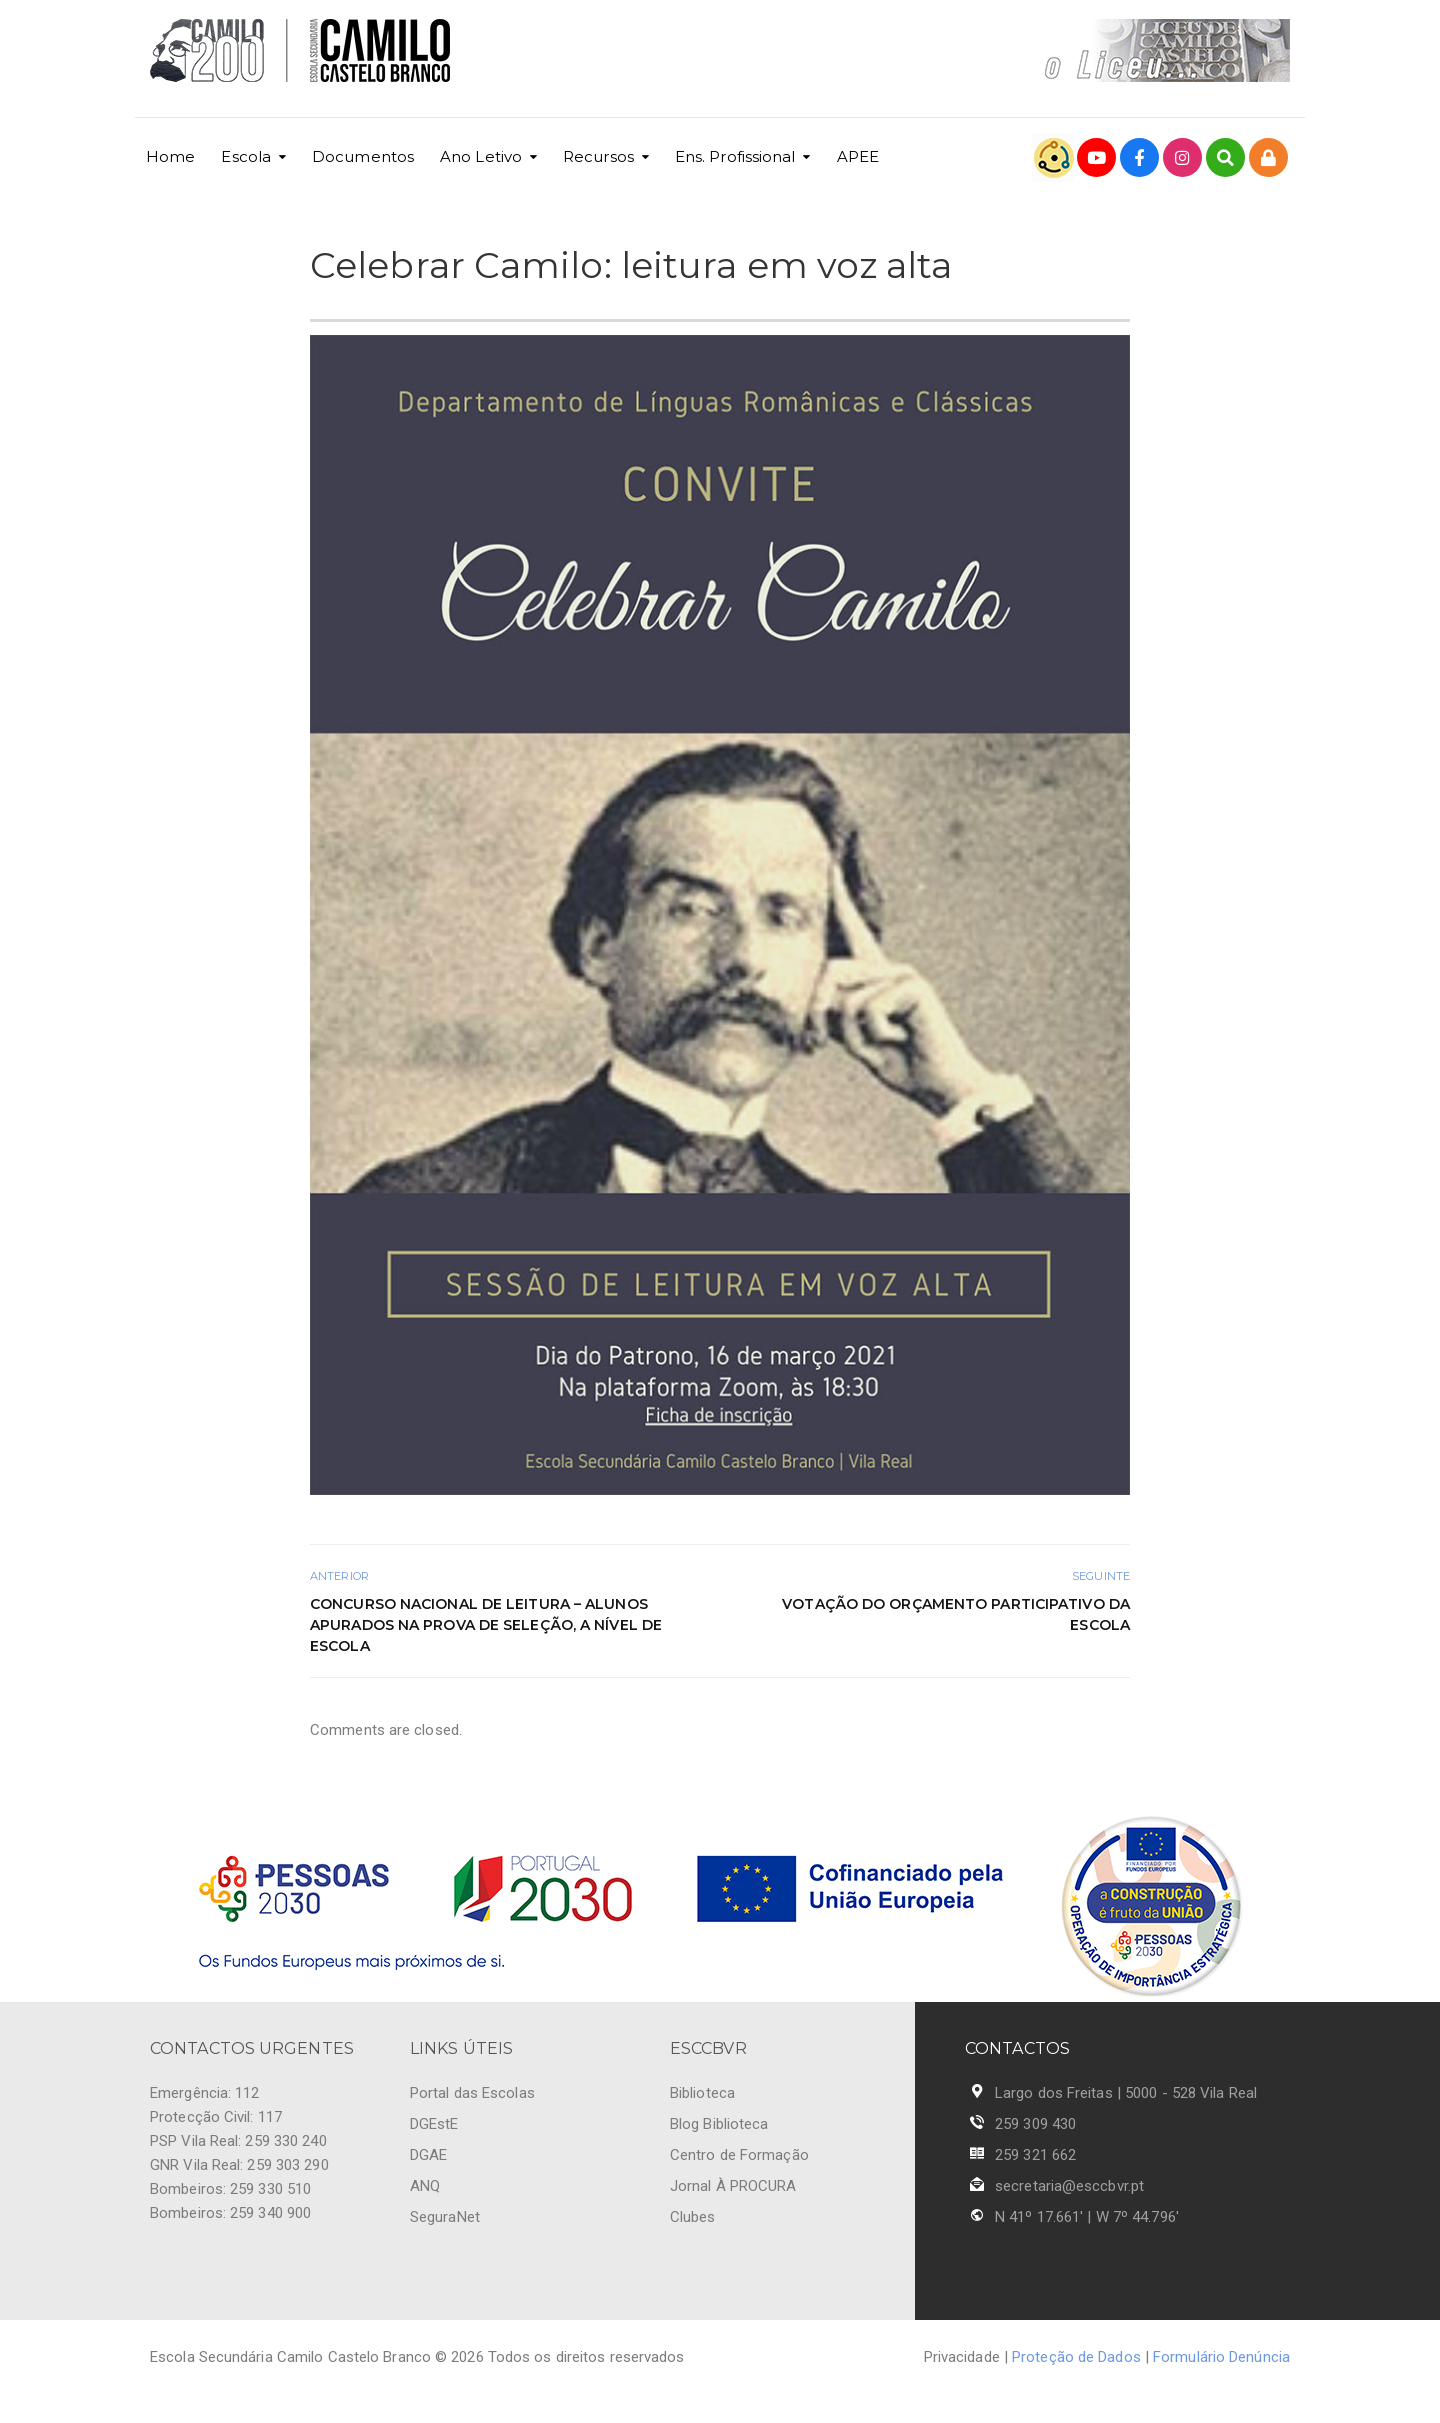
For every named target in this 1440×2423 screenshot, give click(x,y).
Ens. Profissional (735, 156)
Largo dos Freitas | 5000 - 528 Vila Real (1126, 2093)
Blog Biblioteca (719, 2124)
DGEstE (434, 2124)
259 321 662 (1035, 2155)
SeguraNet (445, 2217)
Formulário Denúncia (1221, 2357)
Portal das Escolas (472, 2093)
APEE (858, 156)
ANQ (425, 2186)
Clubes (693, 2217)
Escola (246, 156)
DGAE (428, 2155)
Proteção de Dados (1076, 2357)
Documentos (363, 156)
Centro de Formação (739, 2155)
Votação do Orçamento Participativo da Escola (956, 1614)
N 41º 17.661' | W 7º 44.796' (1087, 2217)
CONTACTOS (1017, 2048)
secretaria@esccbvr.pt (1069, 2186)
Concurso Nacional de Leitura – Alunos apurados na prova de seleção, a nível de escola (486, 1625)
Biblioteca (702, 2093)
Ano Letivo (481, 156)
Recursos (598, 156)
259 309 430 (1035, 2124)
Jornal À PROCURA (733, 2186)
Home (170, 156)
